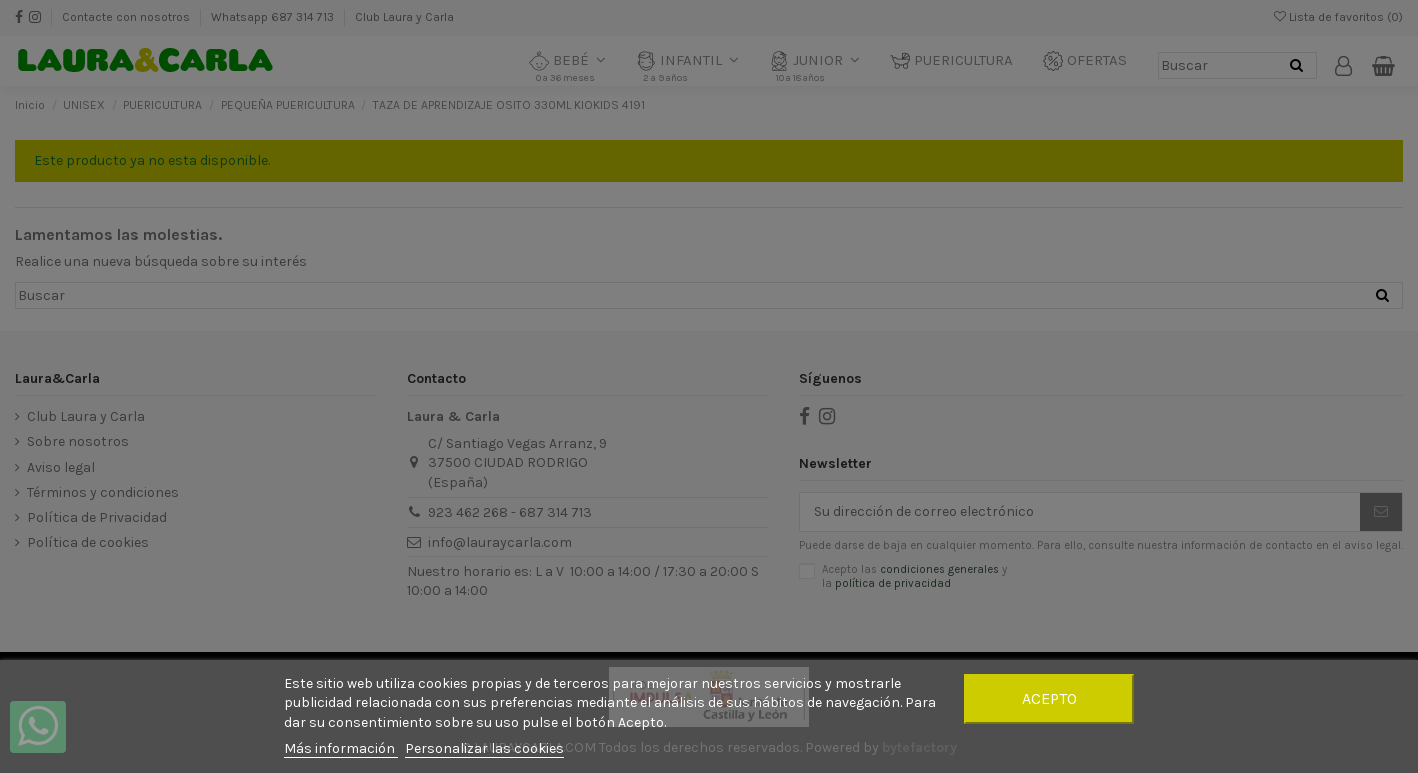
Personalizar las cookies (484, 748)
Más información (341, 748)
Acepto (1049, 698)
